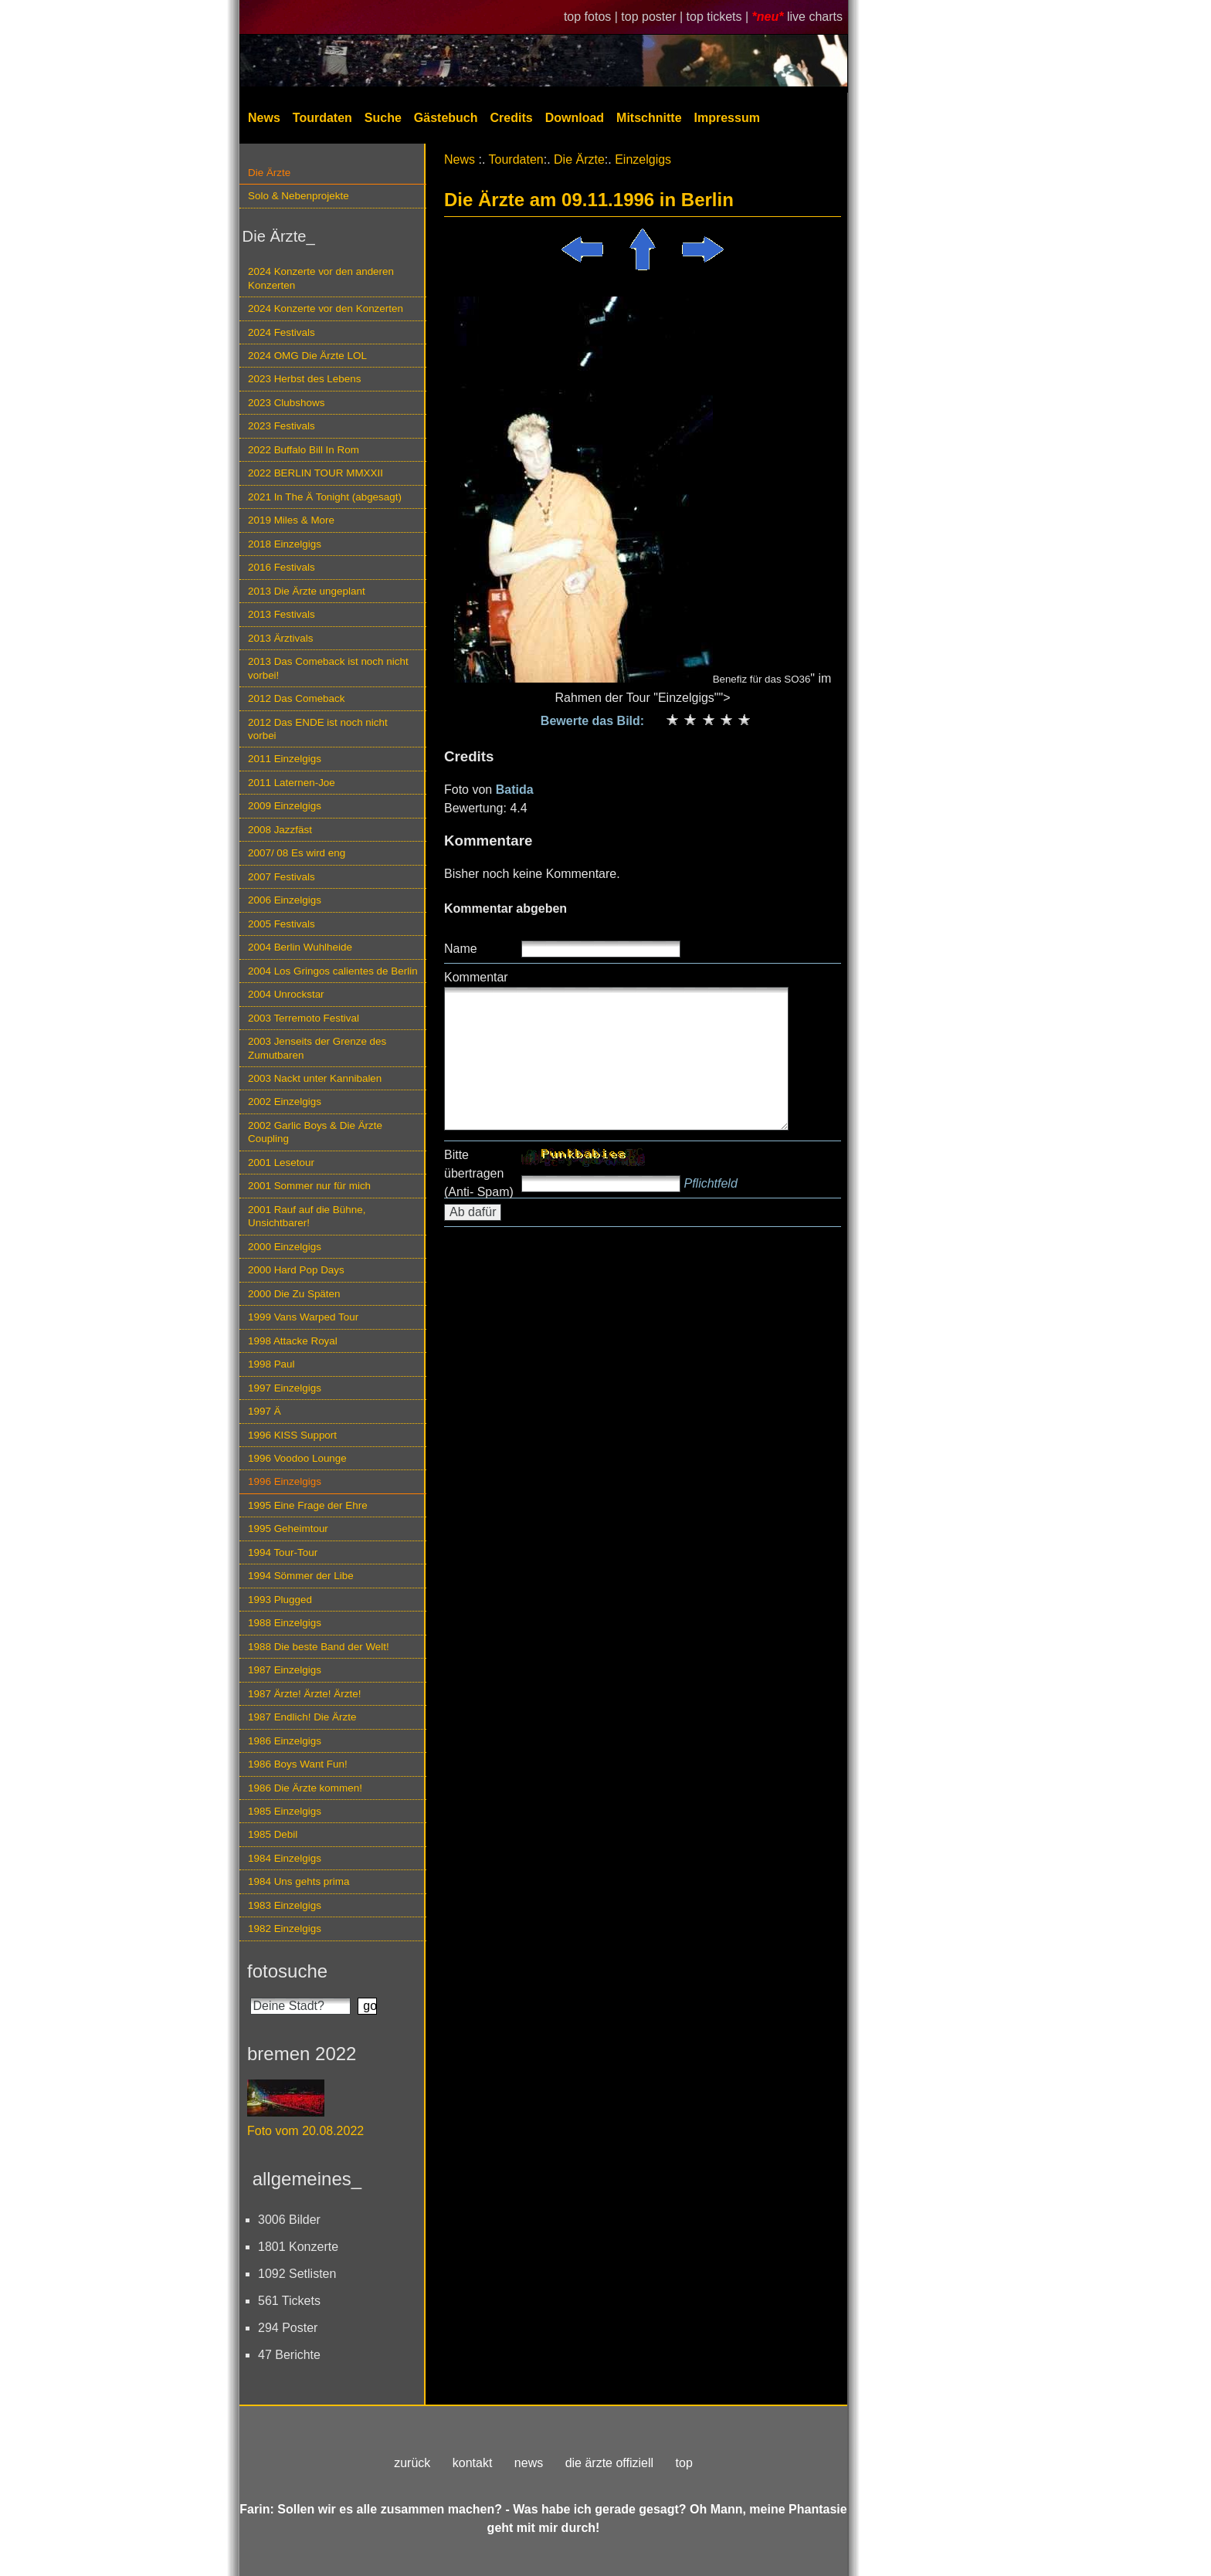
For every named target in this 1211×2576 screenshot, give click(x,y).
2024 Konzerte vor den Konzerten (325, 308)
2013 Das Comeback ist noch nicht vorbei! (328, 668)
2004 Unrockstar (286, 994)
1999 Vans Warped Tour (303, 1317)
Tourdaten (322, 117)
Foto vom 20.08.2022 (305, 2130)
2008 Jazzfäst (280, 830)
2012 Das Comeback (296, 698)
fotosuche (287, 1971)
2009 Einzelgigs (284, 806)
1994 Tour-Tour (282, 1552)
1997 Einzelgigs (284, 1388)
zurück (412, 2462)
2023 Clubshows (286, 402)
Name (460, 948)
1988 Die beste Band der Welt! (318, 1646)
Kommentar (476, 977)
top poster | (653, 16)
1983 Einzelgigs (284, 1905)
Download (574, 117)
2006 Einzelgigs (284, 900)
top (684, 2462)
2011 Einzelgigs (284, 758)
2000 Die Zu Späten (294, 1294)
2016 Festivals (281, 567)
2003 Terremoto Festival (303, 1018)
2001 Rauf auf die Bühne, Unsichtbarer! (306, 1216)
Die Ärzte (269, 172)
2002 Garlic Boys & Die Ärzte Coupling (315, 1132)
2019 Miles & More (291, 520)
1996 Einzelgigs (284, 1481)
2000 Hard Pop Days (296, 1270)
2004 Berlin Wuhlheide (300, 947)
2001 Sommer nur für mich (309, 1185)
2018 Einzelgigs (284, 544)
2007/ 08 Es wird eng (296, 853)
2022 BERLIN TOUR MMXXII (315, 473)
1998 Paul (271, 1364)
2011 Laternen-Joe (291, 782)
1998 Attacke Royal (293, 1341)
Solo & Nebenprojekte (298, 196)
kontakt (473, 2462)
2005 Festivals (281, 924)
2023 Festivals (281, 426)
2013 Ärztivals (280, 638)
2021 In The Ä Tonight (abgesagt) (325, 497)
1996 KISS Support (292, 1435)
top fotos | (592, 16)
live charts (815, 16)
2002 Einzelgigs (284, 1101)
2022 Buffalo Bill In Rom (303, 450)
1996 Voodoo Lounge (297, 1458)
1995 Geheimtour (288, 1528)
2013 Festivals (281, 614)
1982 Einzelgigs (284, 1928)
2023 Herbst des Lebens (304, 379)
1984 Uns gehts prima (298, 1881)
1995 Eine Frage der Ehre (308, 1505)
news (528, 2462)
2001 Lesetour (281, 1162)
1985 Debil (272, 1834)
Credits (511, 117)
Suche (383, 117)
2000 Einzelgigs (284, 1246)
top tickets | (719, 16)
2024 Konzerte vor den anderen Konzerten (321, 278)
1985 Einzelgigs (284, 1811)
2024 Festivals (281, 332)
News (264, 117)
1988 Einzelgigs (284, 1623)
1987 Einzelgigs (284, 1670)
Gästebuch (446, 117)
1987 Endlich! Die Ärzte (302, 1717)
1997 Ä (264, 1411)
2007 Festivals (281, 877)
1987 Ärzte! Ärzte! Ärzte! (304, 1694)
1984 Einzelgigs (284, 1858)
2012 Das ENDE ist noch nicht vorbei (318, 729)
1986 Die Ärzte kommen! (305, 1788)
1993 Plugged (280, 1599)
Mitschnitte (648, 117)
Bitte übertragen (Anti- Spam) (479, 1173)
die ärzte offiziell (609, 2462)
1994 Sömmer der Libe (301, 1575)
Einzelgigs (643, 159)
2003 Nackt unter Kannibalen (315, 1078)
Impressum (727, 117)
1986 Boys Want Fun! (298, 1764)
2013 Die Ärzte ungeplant (306, 591)
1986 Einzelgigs (284, 1741)
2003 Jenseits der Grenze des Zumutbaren (317, 1047)
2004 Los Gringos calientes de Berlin (333, 971)
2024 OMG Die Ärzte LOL (307, 355)
